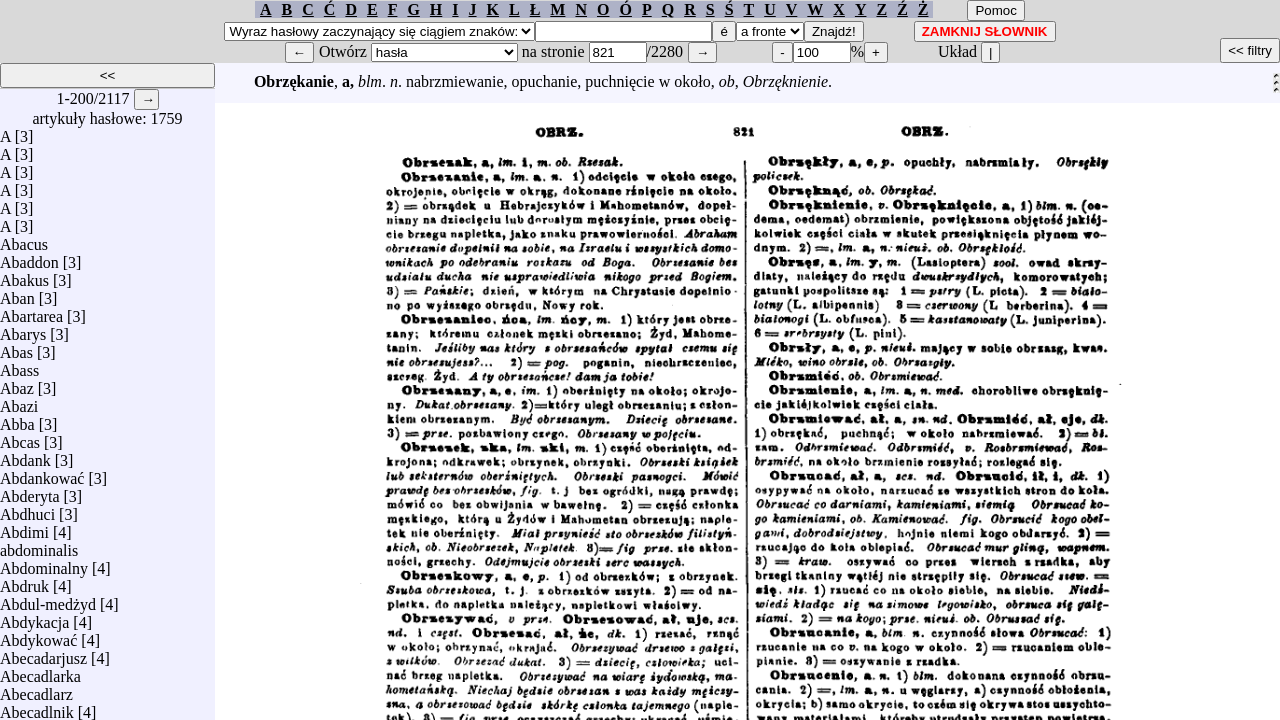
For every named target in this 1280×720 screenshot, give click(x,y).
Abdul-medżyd (48, 599)
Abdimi (24, 527)
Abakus (24, 275)
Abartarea (31, 311)
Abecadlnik (37, 707)
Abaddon (29, 257)
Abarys (23, 329)
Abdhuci (27, 509)
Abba (17, 419)
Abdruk (24, 581)
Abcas (20, 437)
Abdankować (42, 473)
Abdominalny (44, 563)
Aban (17, 293)
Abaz (17, 383)
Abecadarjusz (43, 653)
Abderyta (30, 491)
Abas (16, 347)
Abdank (25, 455)
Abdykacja (34, 617)
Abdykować (38, 635)
